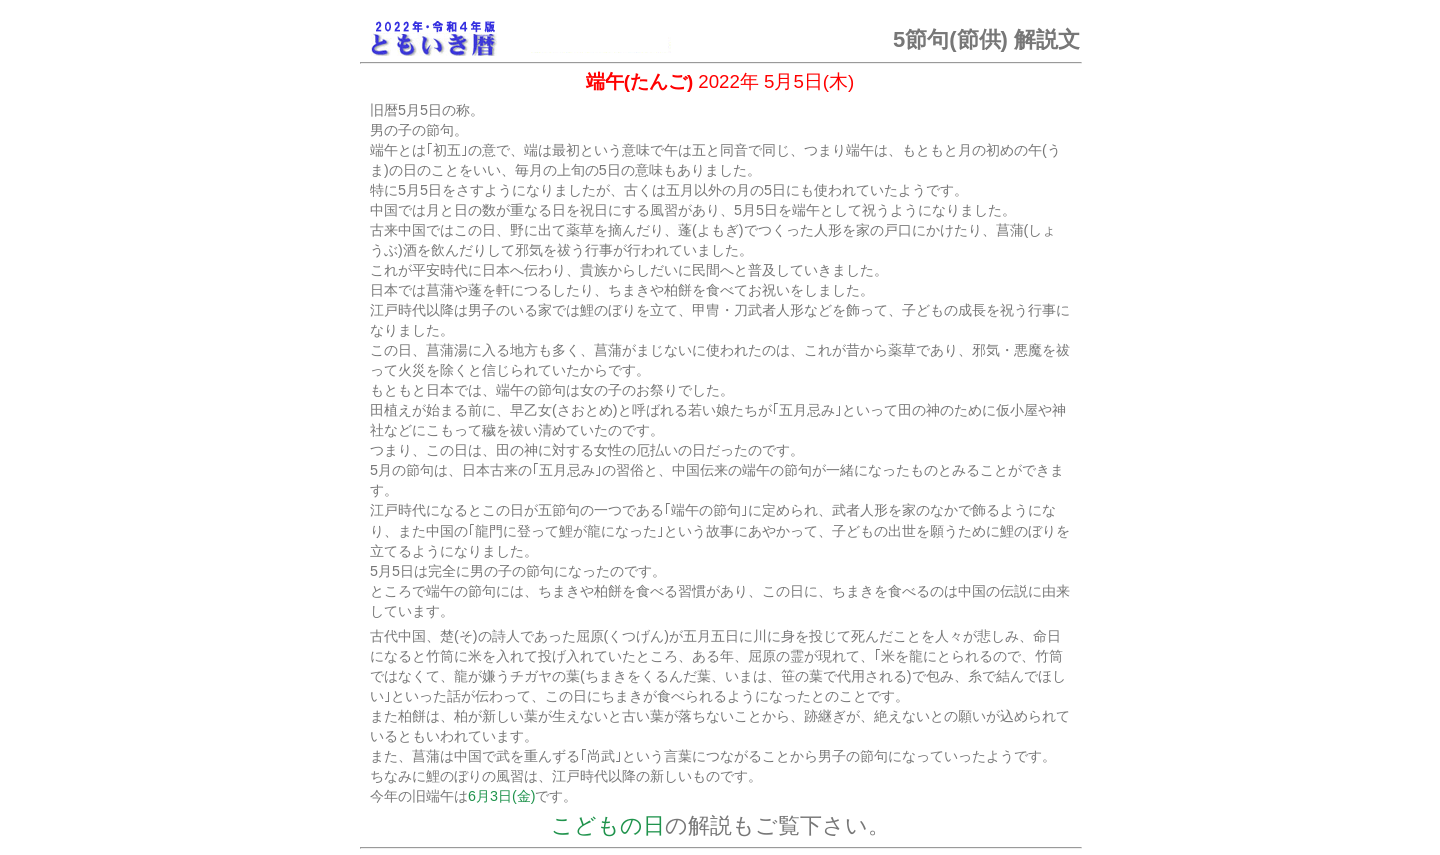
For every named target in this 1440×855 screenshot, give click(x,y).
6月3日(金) (501, 796)
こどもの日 (608, 825)
